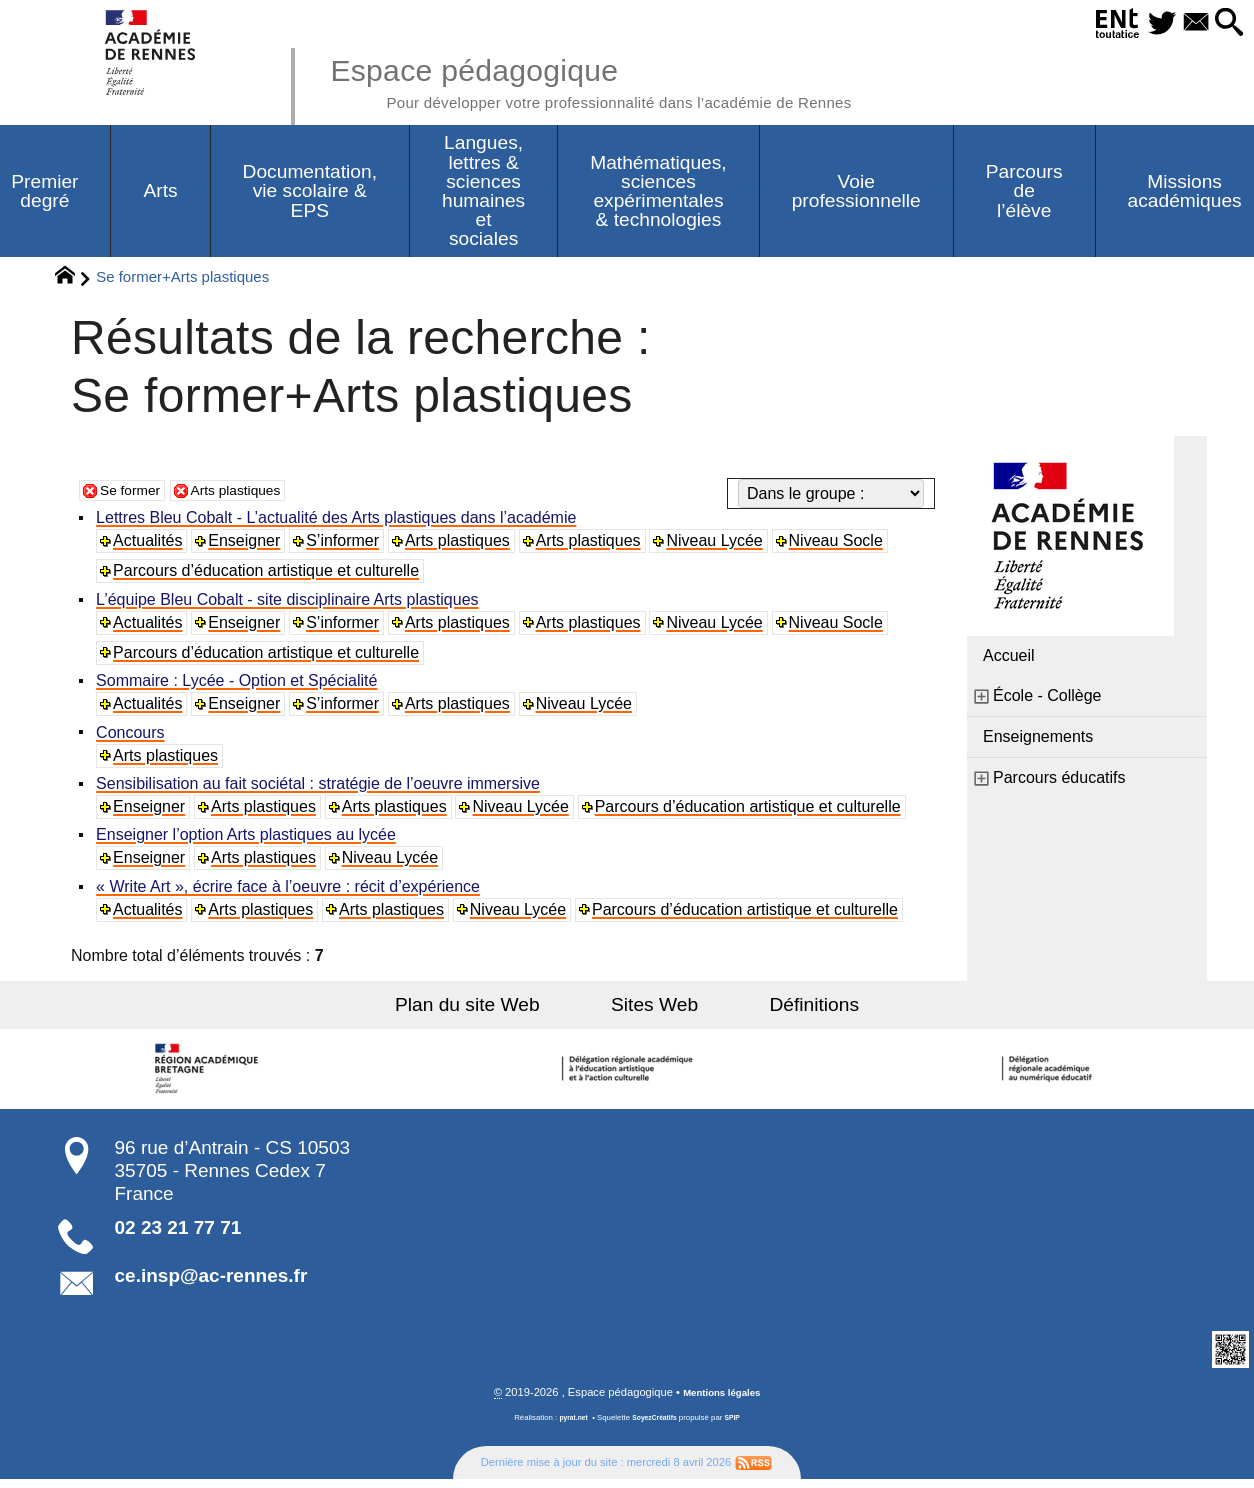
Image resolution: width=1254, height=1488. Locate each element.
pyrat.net (568, 1426)
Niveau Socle (842, 544)
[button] (1225, 23)
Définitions (787, 1011)
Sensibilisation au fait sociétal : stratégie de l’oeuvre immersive (321, 789)
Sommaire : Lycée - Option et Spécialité (239, 685)
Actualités (150, 544)
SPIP (738, 1426)
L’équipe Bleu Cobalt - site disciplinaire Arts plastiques (290, 603)
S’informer (346, 544)
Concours (133, 737)
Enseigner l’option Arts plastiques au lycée (249, 841)
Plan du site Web (495, 1011)
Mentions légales (722, 1401)
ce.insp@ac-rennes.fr (211, 1283)
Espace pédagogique (634, 80)
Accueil (1009, 659)
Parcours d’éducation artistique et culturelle (269, 574)
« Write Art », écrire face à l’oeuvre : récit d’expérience (291, 893)
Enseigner (248, 544)
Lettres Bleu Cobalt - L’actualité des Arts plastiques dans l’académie (339, 521)
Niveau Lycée (720, 544)
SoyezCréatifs (656, 1426)
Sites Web (654, 1011)
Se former (135, 493)
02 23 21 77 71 (178, 1234)
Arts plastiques (253, 493)
